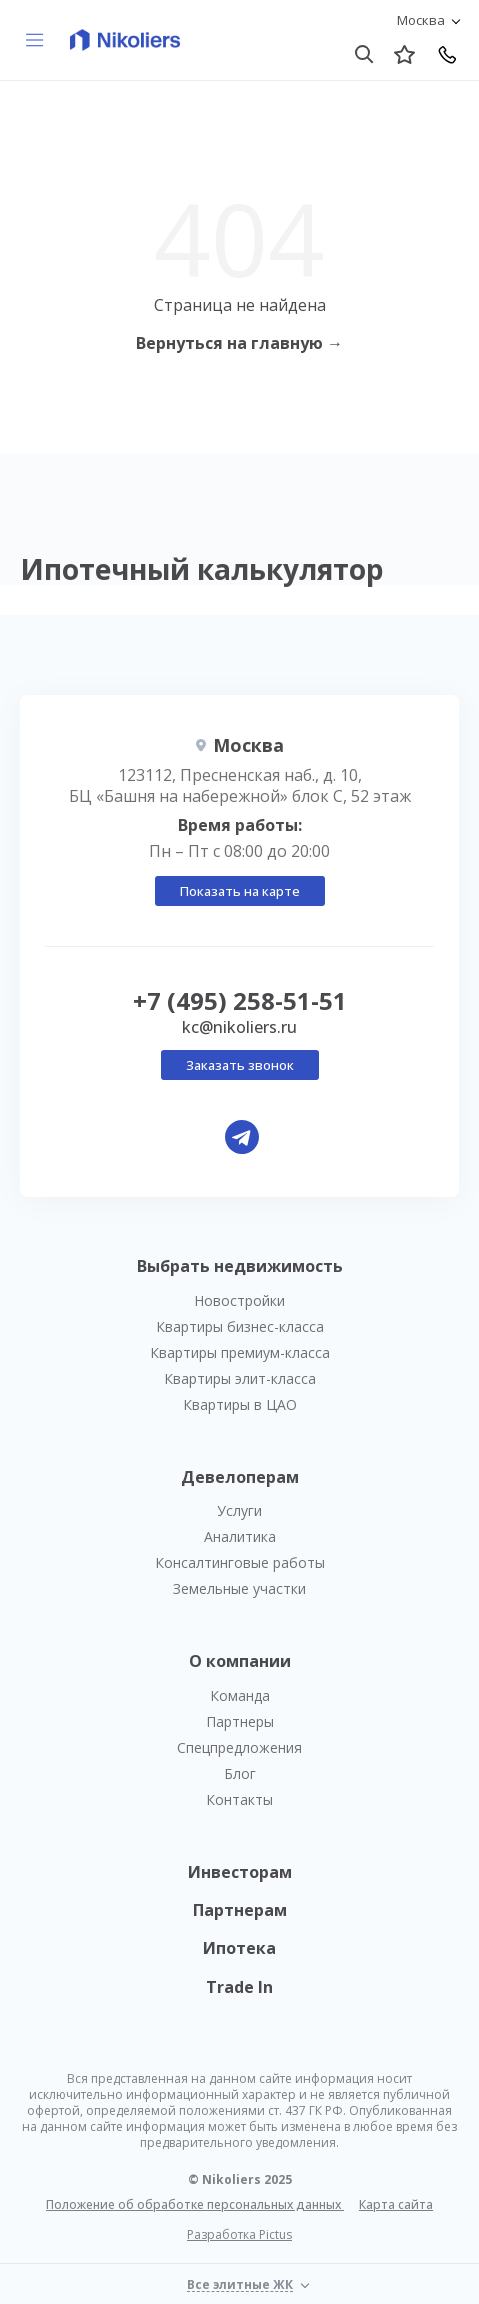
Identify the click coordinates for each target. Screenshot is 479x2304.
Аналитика (240, 1536)
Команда (240, 1695)
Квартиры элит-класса (240, 1378)
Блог (240, 1773)
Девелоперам (240, 1477)
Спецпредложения (239, 1747)
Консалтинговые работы (240, 1562)
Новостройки (239, 1300)
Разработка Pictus (239, 2235)
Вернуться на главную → (239, 343)
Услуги (239, 1510)
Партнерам (240, 1910)
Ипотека (239, 1948)
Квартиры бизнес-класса (240, 1326)
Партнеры (240, 1721)
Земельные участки (239, 1588)
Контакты (239, 1799)
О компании (240, 1661)
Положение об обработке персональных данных (195, 2204)
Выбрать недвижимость (240, 1266)
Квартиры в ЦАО (240, 1404)
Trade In (239, 1987)
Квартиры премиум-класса (240, 1352)
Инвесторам (240, 1872)
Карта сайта (396, 2204)
